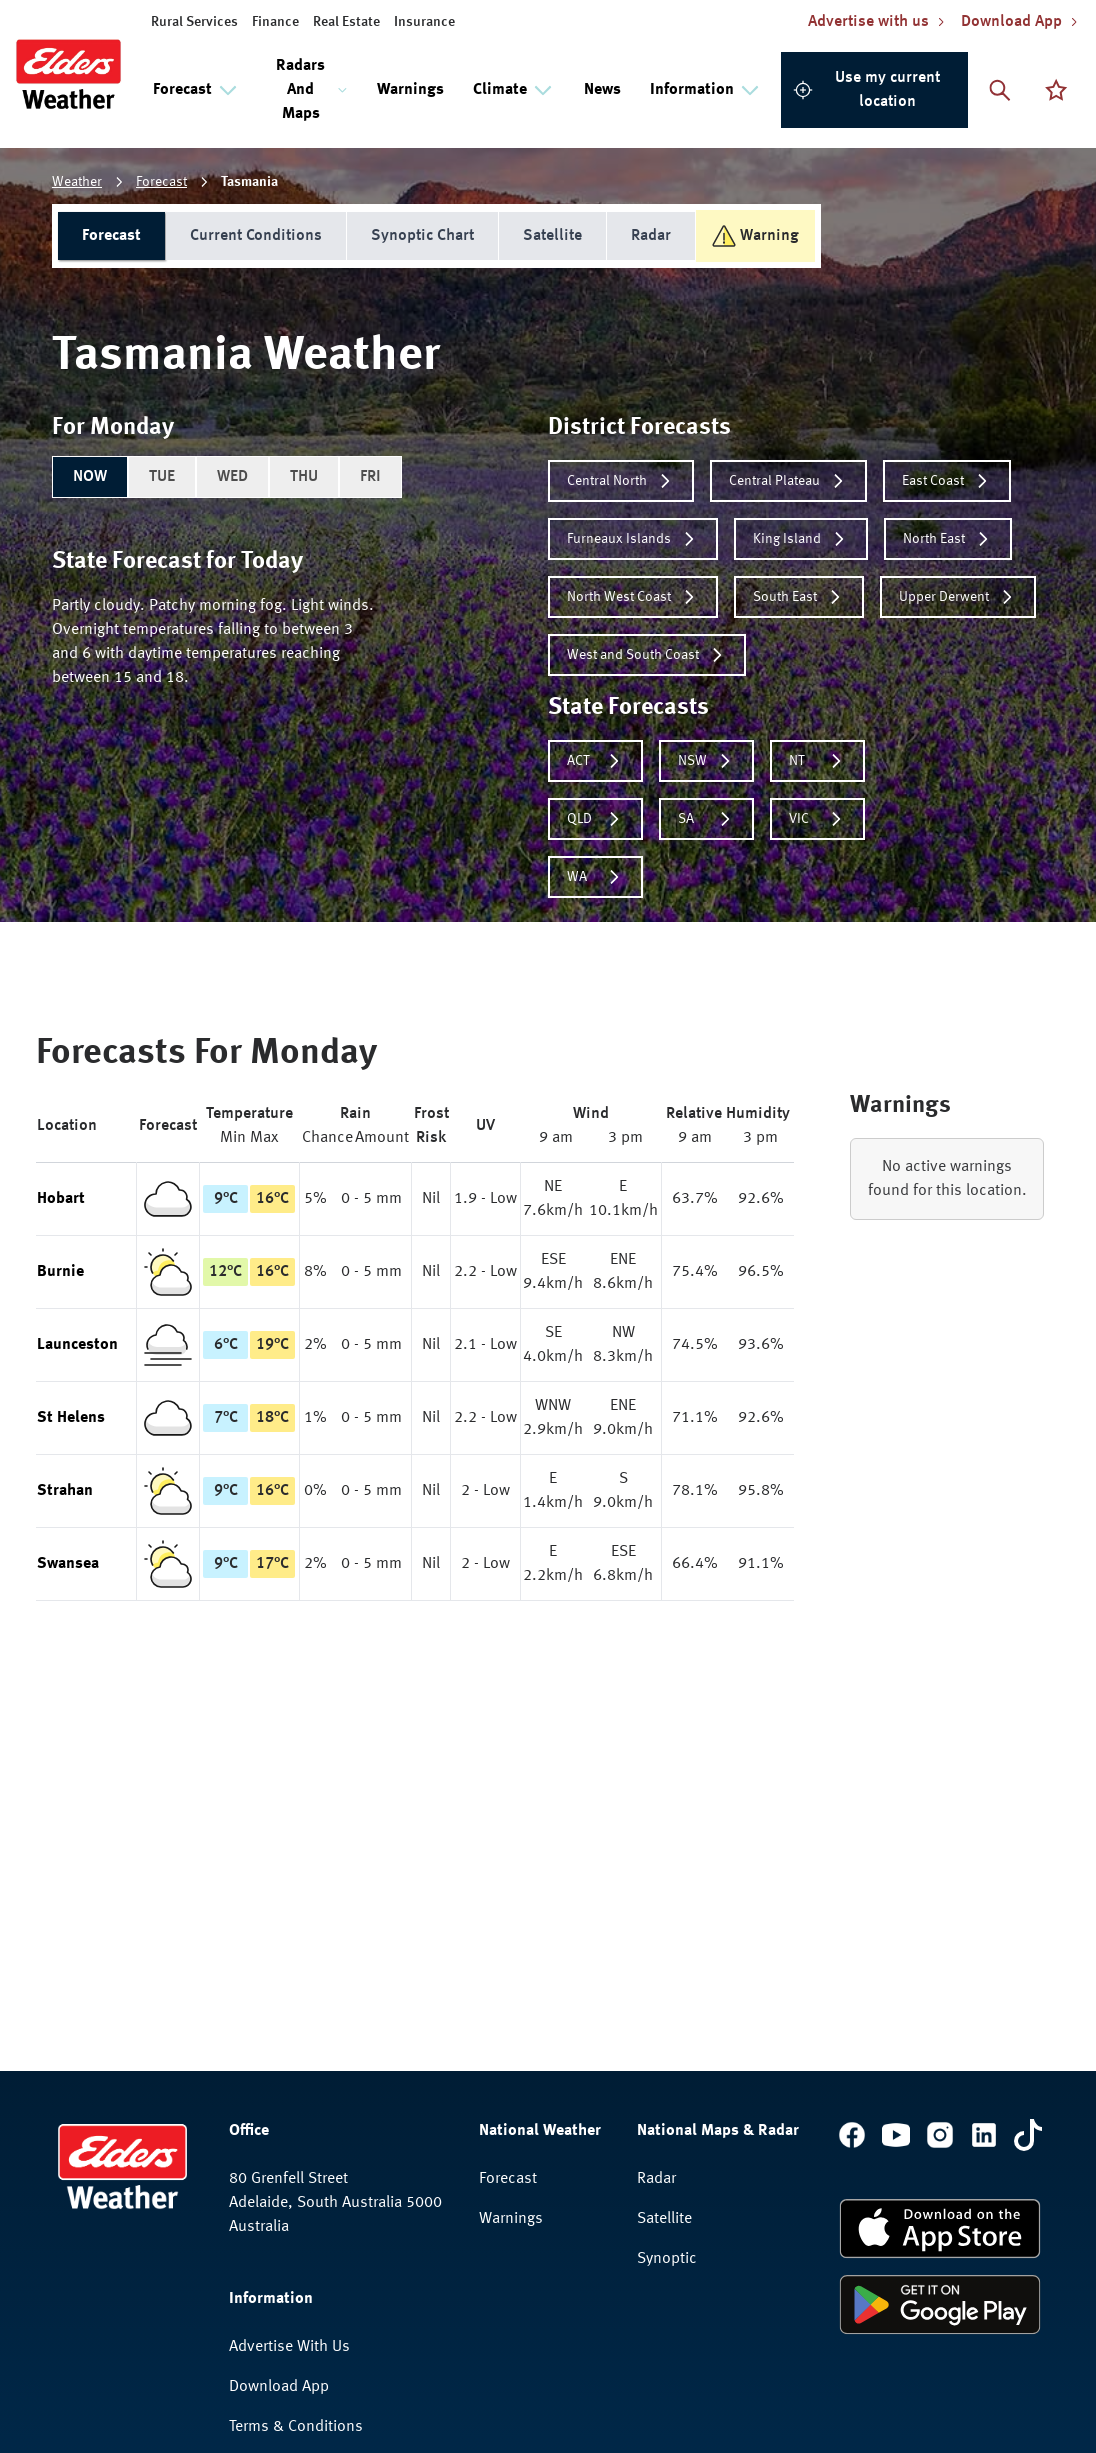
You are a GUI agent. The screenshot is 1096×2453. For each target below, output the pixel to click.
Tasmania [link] (249, 182)
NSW (706, 761)
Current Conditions (256, 236)
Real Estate (346, 22)
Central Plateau (788, 481)
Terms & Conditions (296, 2427)
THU (304, 477)
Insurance (424, 22)
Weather (77, 182)
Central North (621, 481)
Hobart (61, 1199)
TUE (162, 477)
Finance (275, 22)
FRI (370, 477)
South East (799, 597)
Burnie (60, 1272)
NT (817, 761)
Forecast (161, 182)
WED (232, 477)
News (602, 90)
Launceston (77, 1345)
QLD (595, 819)
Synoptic (667, 2259)
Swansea (68, 1564)
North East (948, 539)
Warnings (410, 90)
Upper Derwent (958, 597)
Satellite (552, 236)
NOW (90, 477)
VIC (817, 819)
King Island (801, 539)
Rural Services (194, 22)
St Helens (71, 1418)
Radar (651, 236)
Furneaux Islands (633, 539)
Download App (279, 2387)
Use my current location (866, 90)
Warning (755, 236)
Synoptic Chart (422, 236)
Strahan (65, 1491)
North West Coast (633, 597)
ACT (595, 761)
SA (706, 819)
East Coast (947, 481)
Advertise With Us (289, 2347)
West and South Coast (647, 655)
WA (595, 877)
